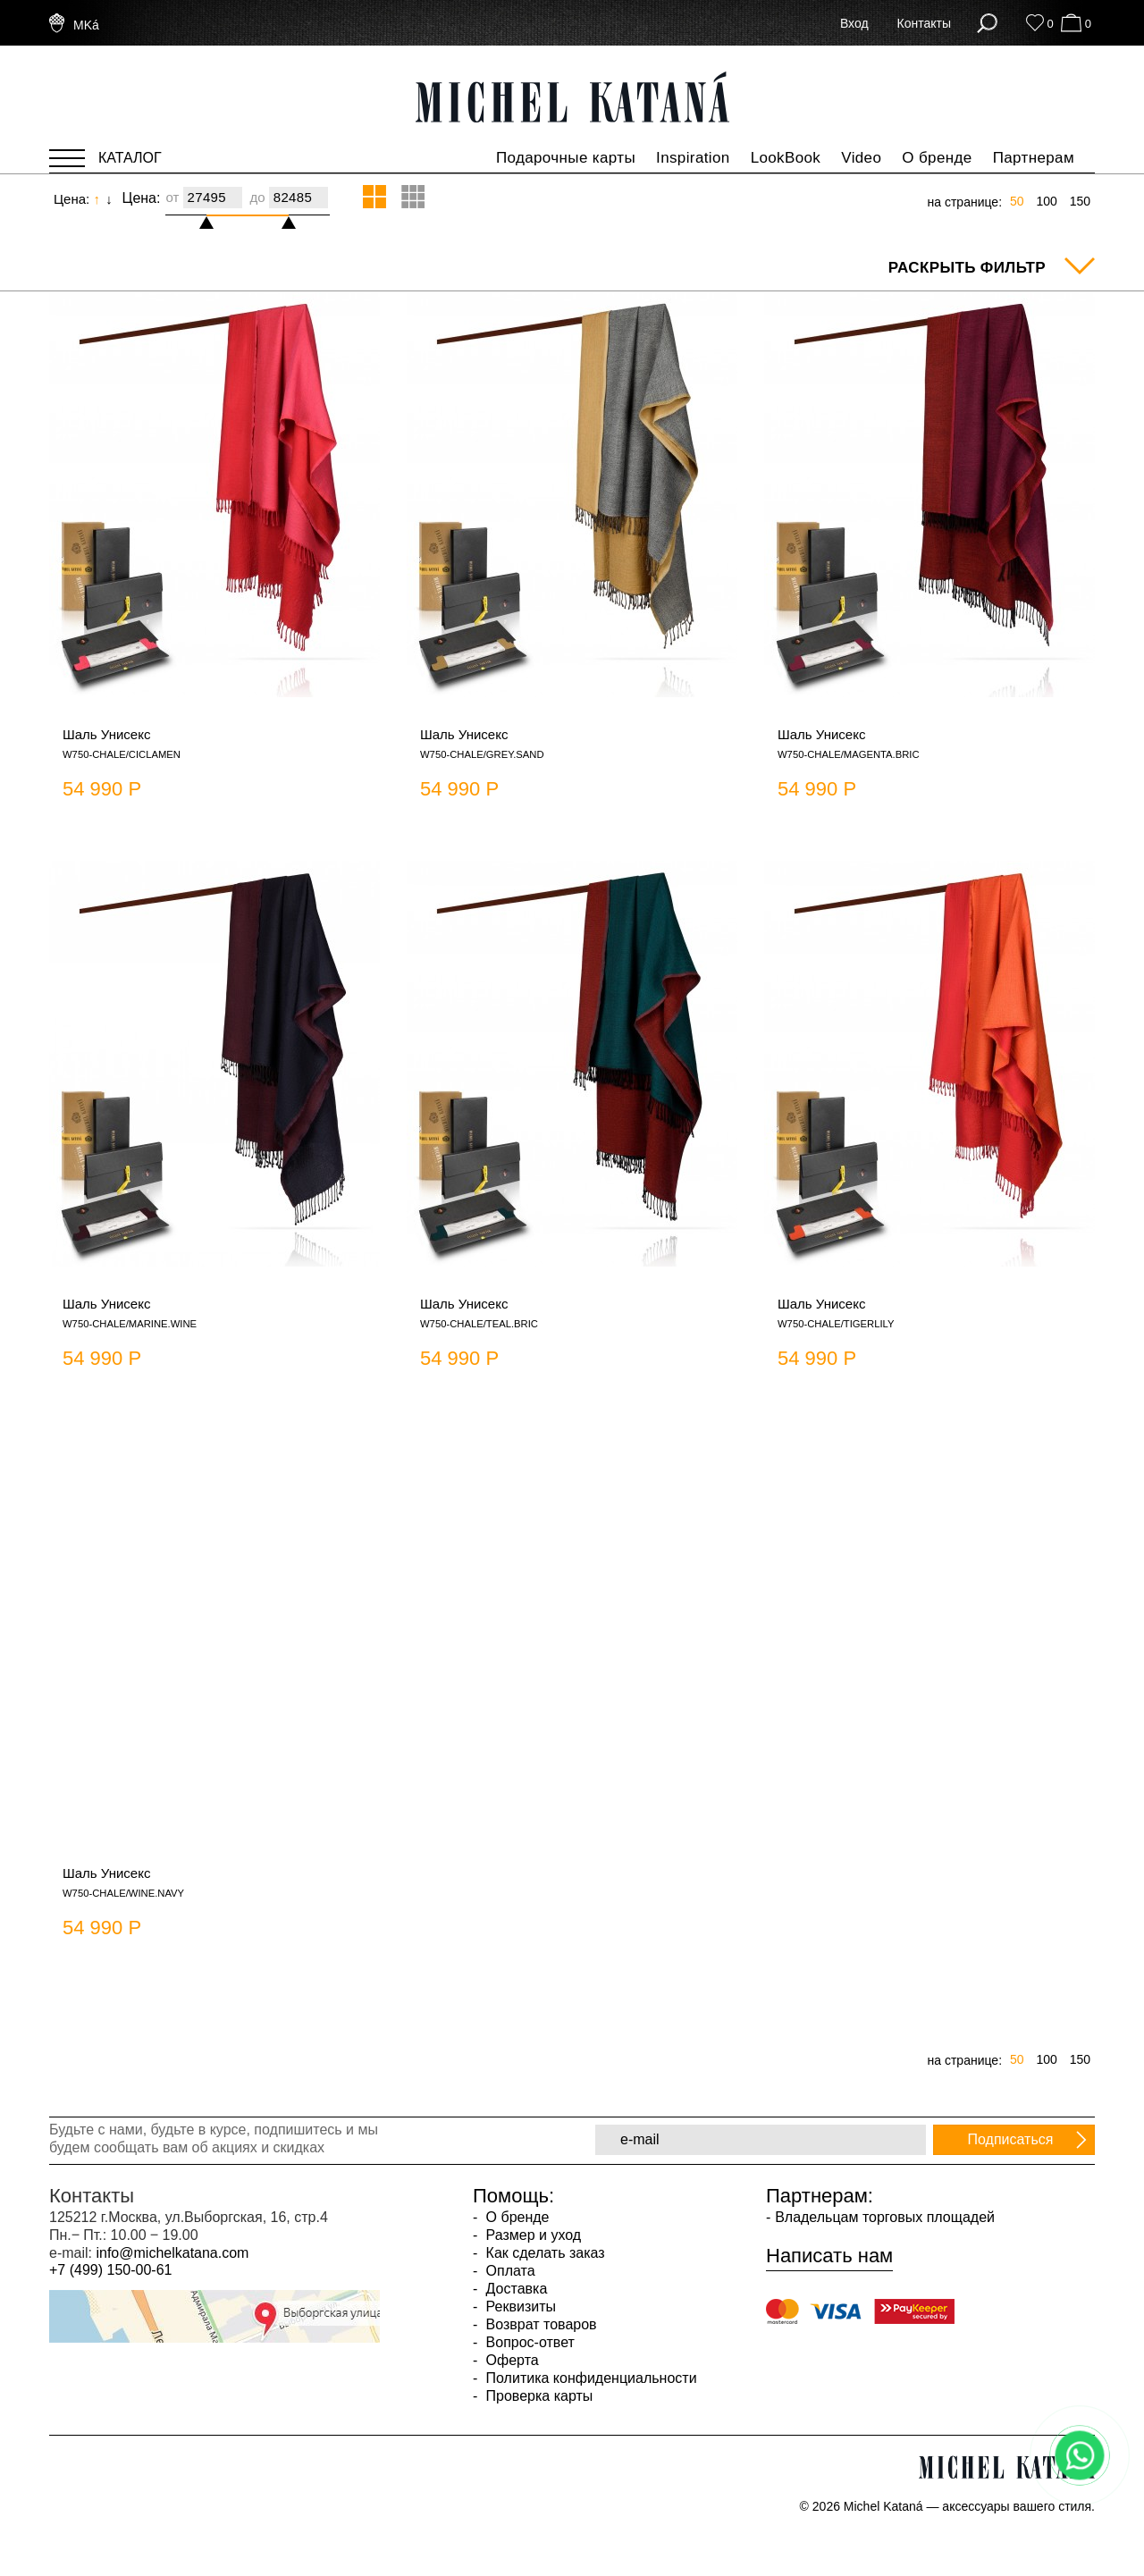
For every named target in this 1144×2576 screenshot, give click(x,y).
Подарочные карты (565, 157)
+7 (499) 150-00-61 (110, 2269)
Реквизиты (519, 2306)
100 (1046, 201)
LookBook (786, 157)
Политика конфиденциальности (589, 2378)
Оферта (510, 2360)
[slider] (213, 215)
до (257, 197)
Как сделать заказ (543, 2252)
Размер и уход (531, 2235)
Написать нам (829, 2256)
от (172, 197)
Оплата (508, 2270)
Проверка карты (537, 2395)
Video (861, 157)
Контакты (924, 23)
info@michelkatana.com (172, 2252)
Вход (854, 23)
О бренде (937, 157)
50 (1017, 201)
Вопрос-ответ (528, 2342)
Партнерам (1033, 157)
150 (1080, 201)
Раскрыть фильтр (967, 267)
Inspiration (693, 157)
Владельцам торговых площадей (885, 2217)
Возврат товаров (539, 2324)
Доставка (514, 2288)
